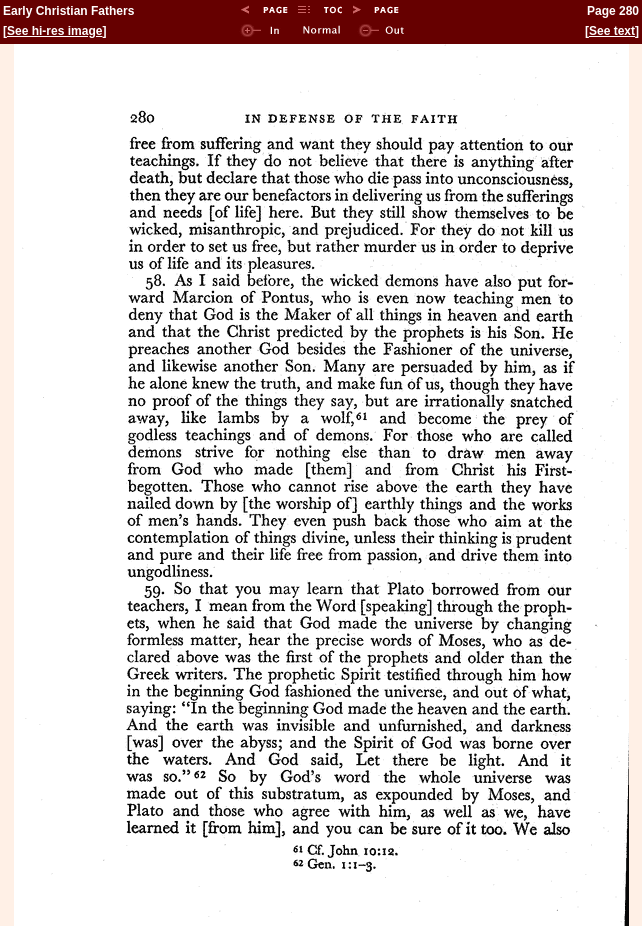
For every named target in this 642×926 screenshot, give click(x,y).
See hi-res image (54, 31)
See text (612, 31)
